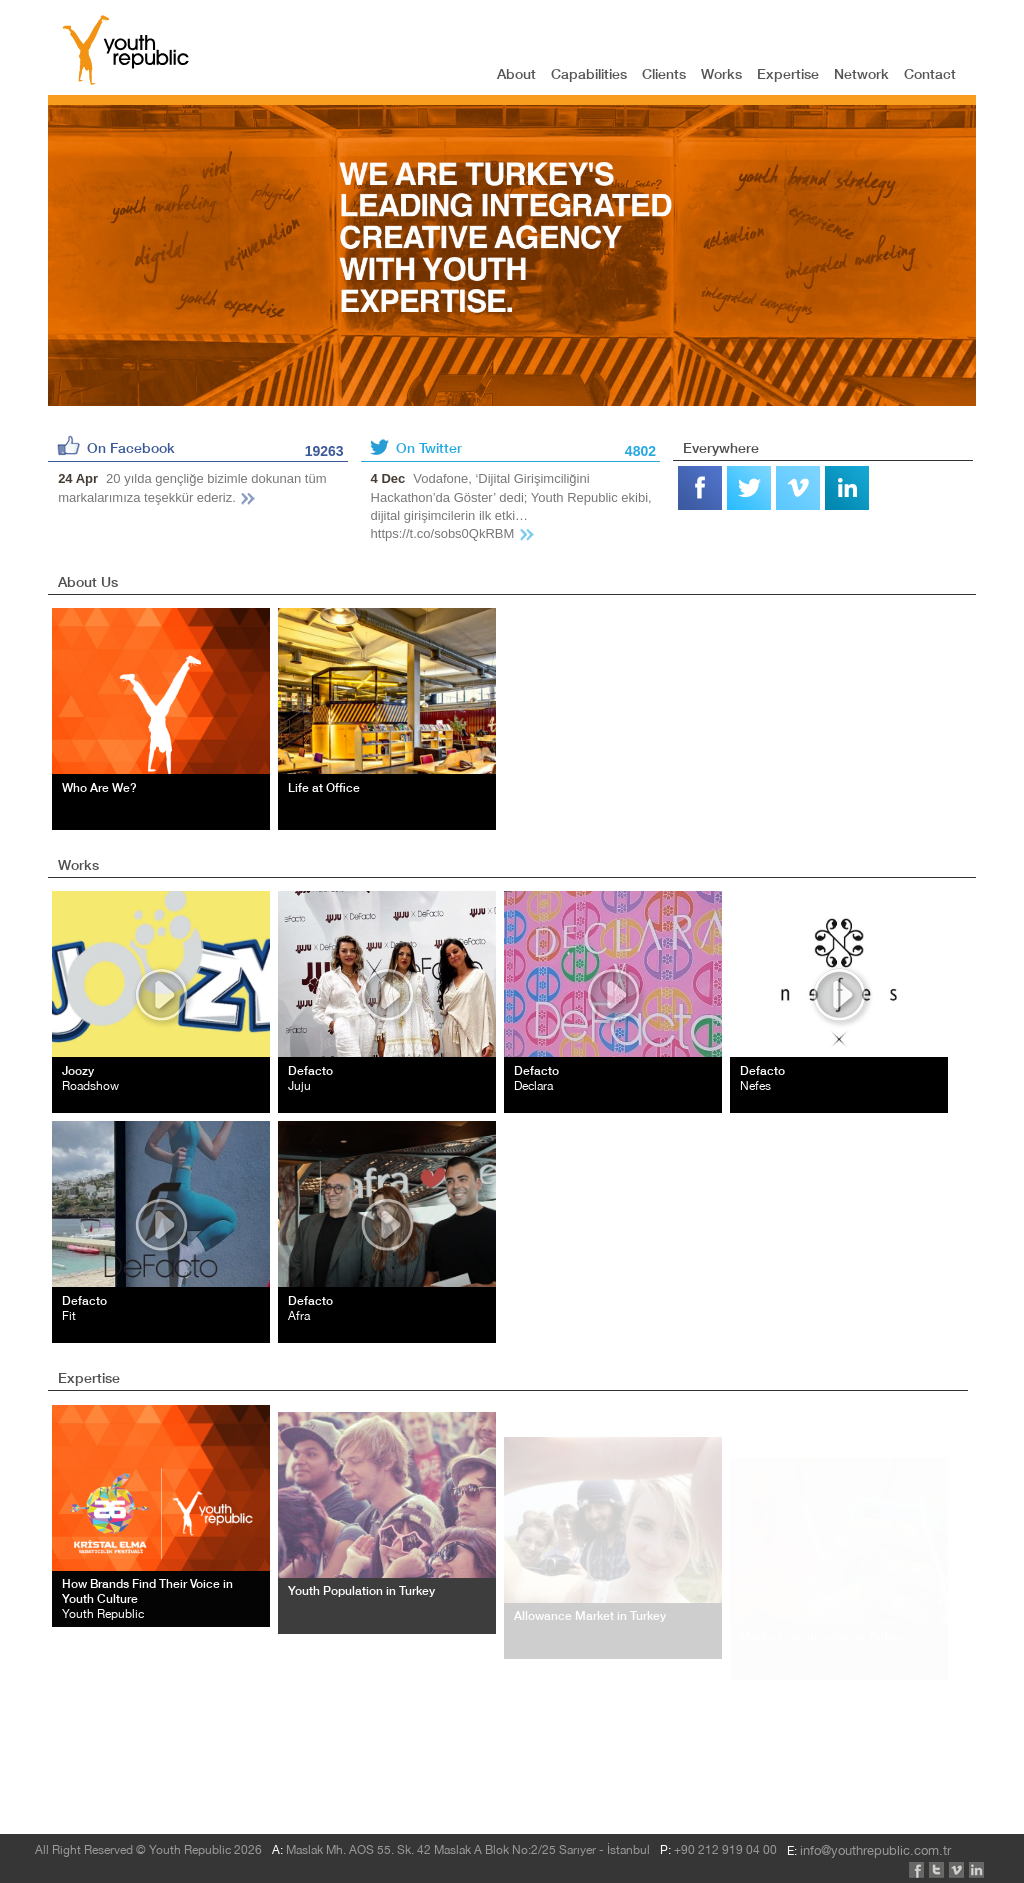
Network (861, 73)
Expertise (788, 73)
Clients (664, 73)
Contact (930, 73)
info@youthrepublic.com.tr (171, 1760)
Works (721, 73)
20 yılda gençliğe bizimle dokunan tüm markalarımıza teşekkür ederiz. (192, 488)
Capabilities (589, 73)
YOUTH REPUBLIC (126, 50)
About (516, 73)
